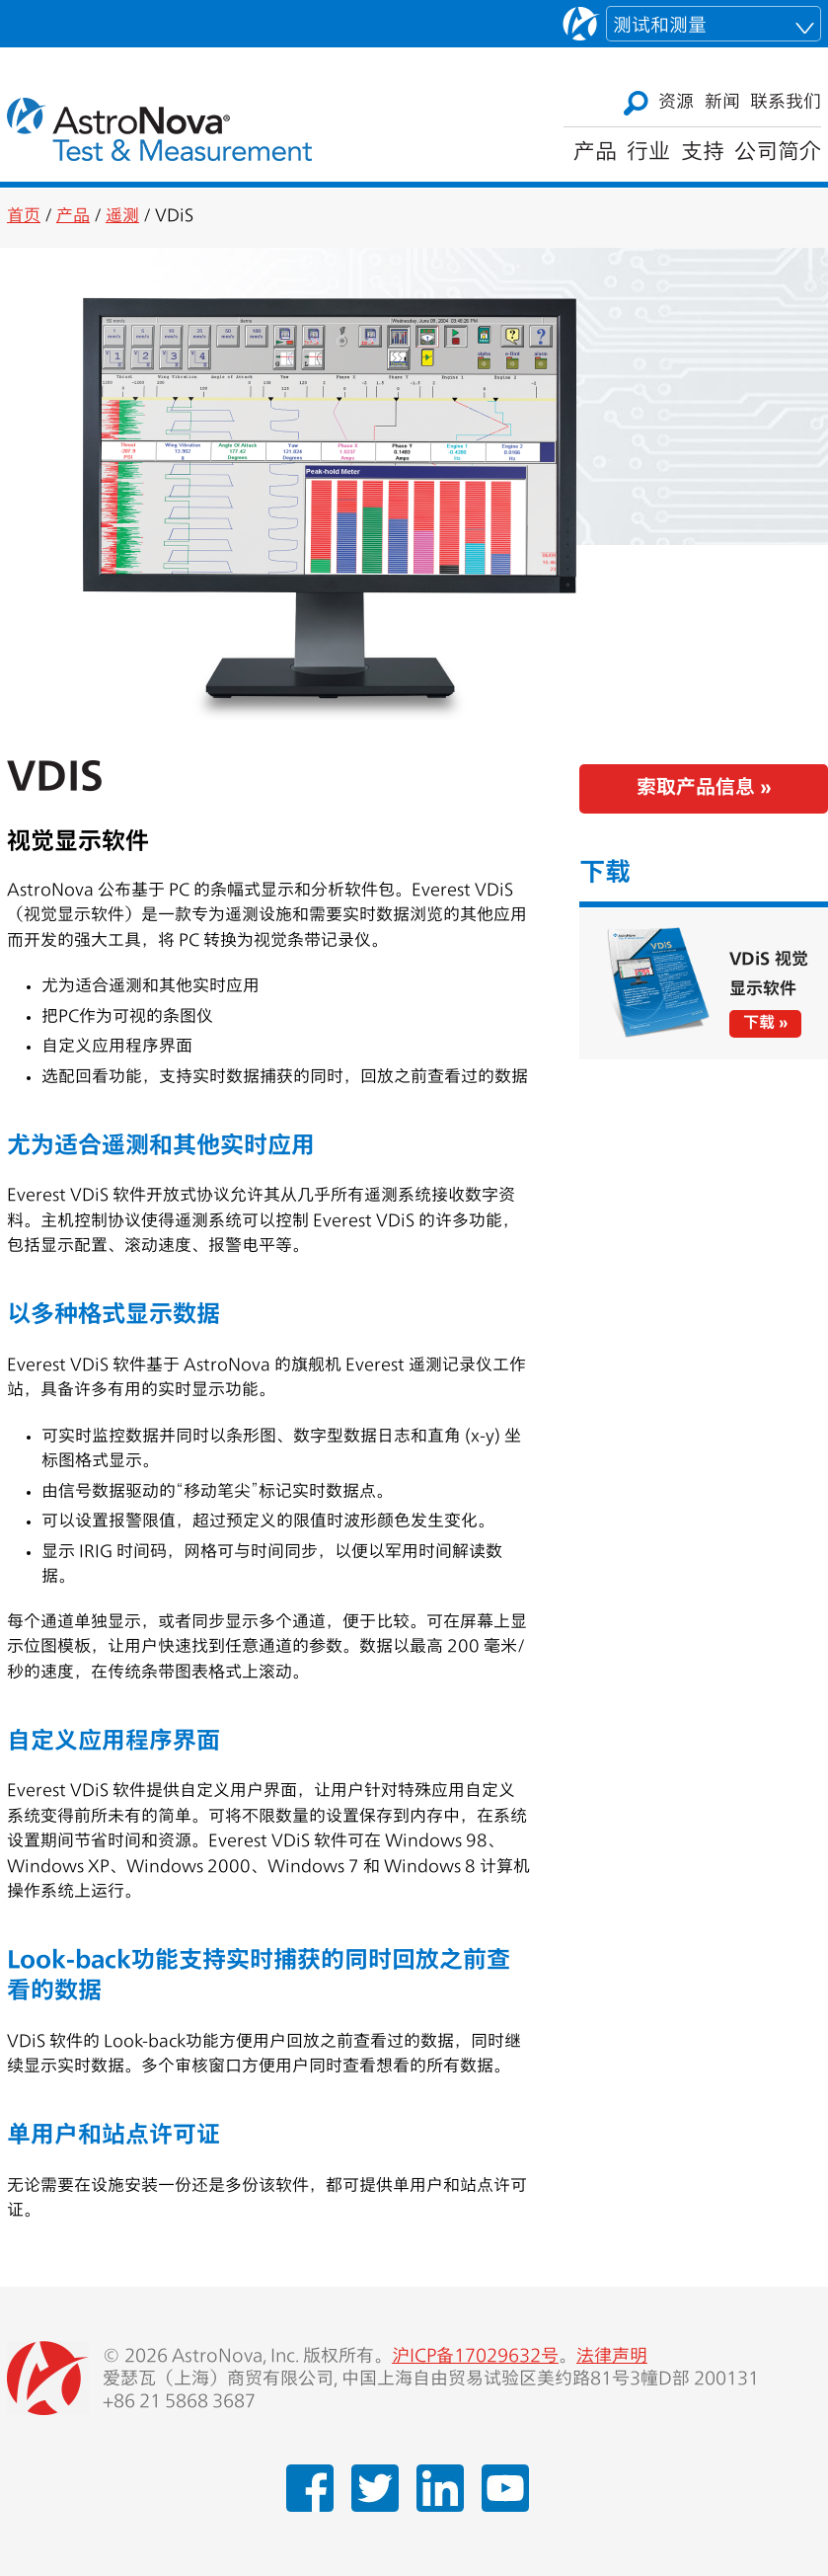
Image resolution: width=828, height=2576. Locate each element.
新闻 (722, 103)
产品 (595, 153)
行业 (648, 153)
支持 (702, 153)
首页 (23, 216)
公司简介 (777, 153)
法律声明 (611, 2357)
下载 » (765, 1024)
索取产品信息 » (704, 789)
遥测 (122, 216)
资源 (676, 103)
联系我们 (785, 103)
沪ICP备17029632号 (475, 2357)
